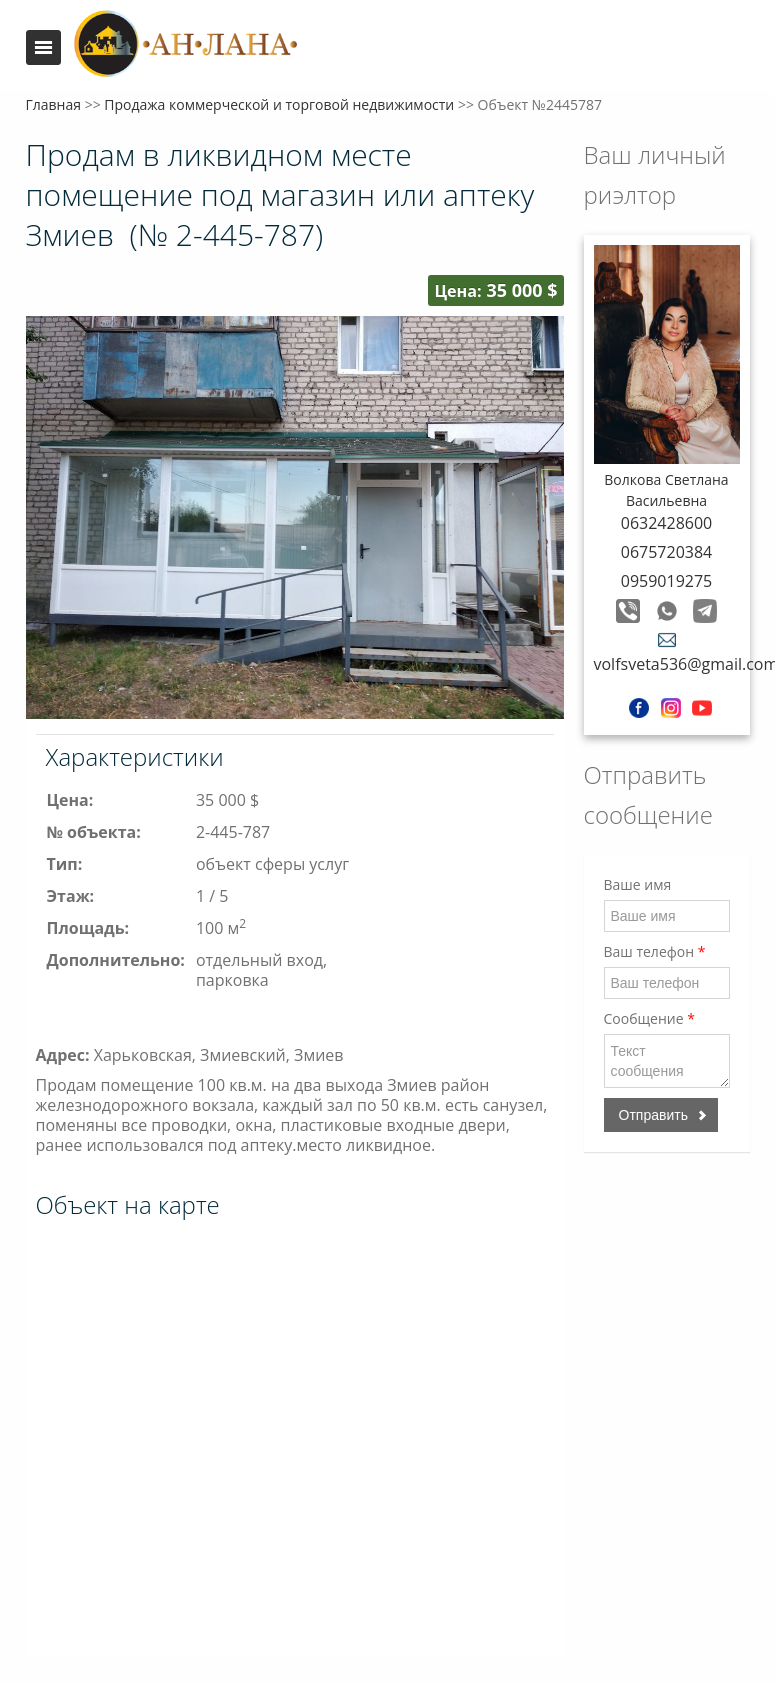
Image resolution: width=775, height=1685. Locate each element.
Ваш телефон (655, 951)
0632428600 (666, 523)
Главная (54, 104)
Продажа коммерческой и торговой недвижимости (279, 104)
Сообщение (649, 1018)
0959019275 (666, 581)
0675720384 (666, 552)
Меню (43, 47)
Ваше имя (638, 884)
